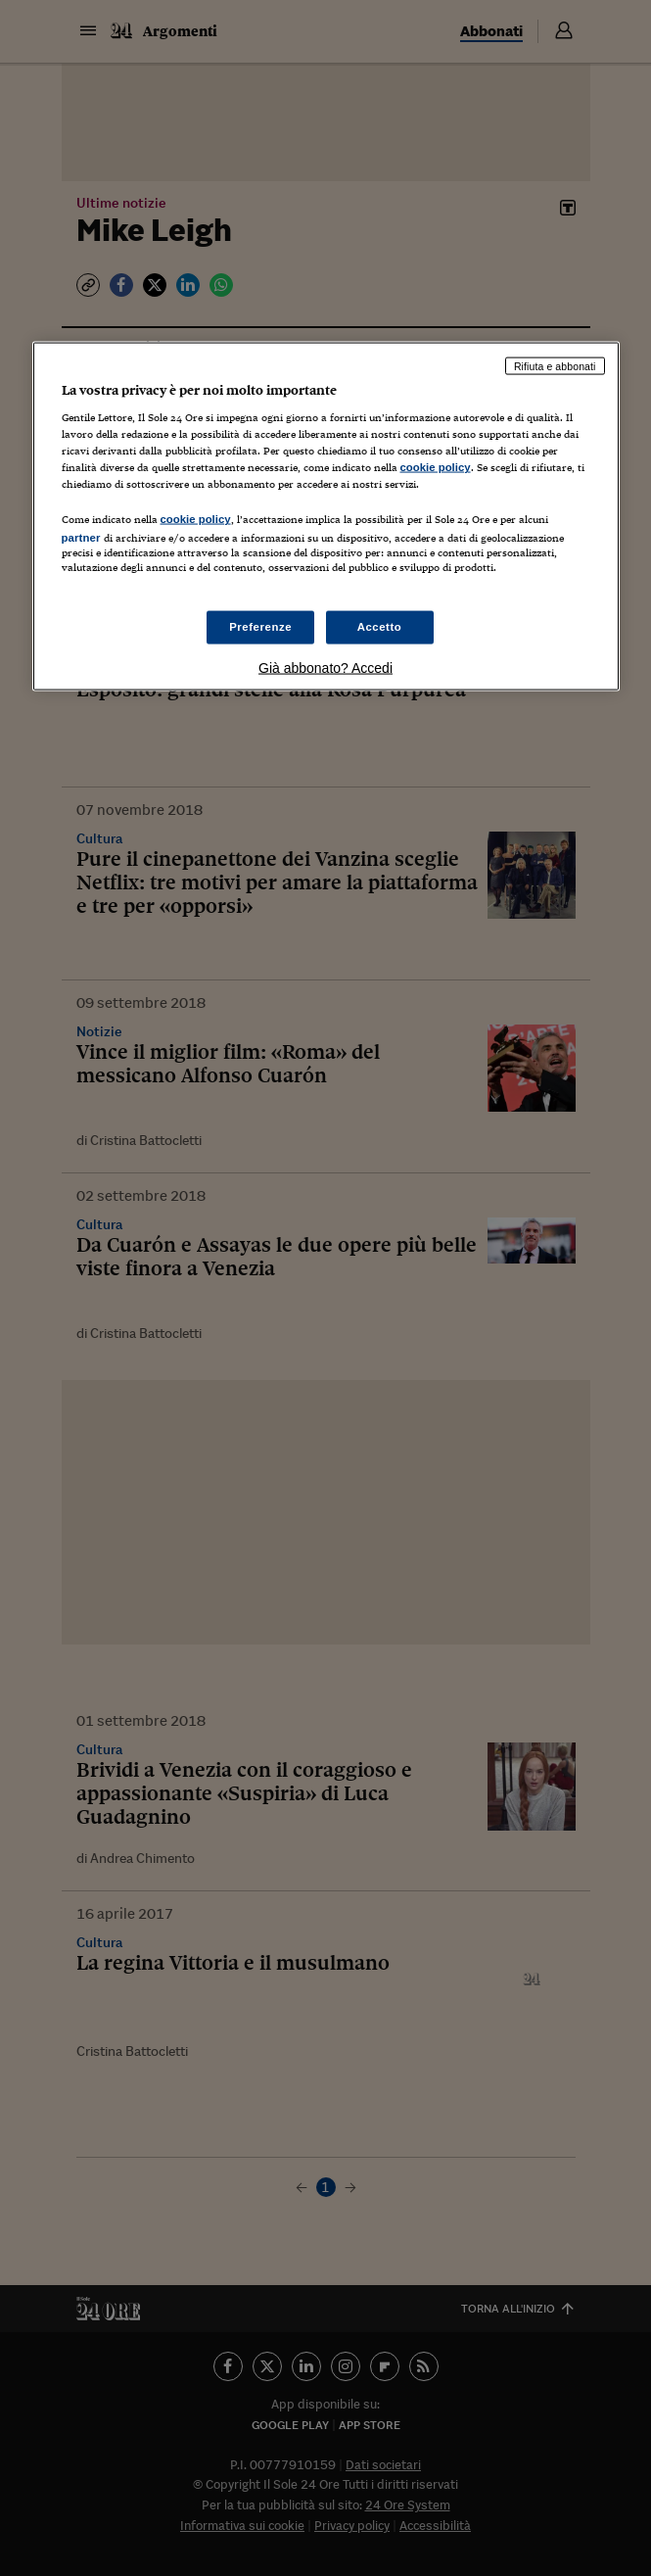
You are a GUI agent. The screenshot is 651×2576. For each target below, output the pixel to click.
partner (81, 538)
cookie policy (435, 467)
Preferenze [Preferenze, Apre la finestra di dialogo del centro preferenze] (260, 626)
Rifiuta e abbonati (555, 365)
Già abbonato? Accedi (325, 667)
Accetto (379, 626)
